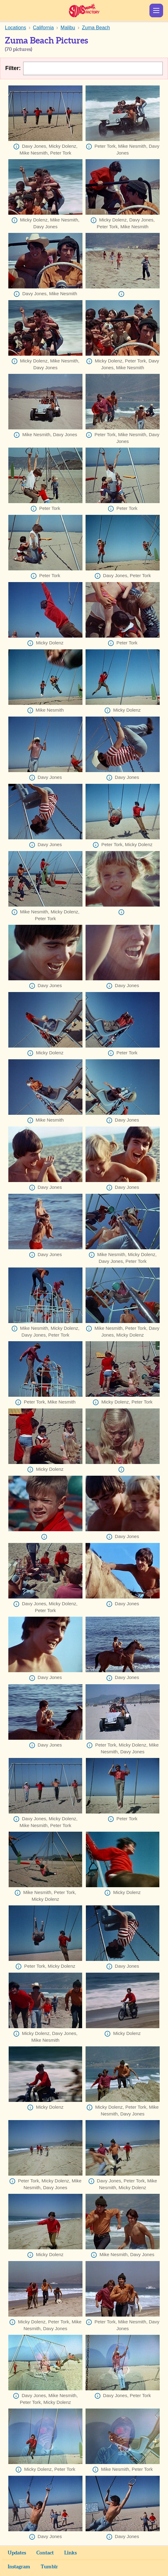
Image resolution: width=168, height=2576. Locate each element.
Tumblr (49, 2566)
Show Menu (156, 10)
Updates (17, 2552)
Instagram (19, 2566)
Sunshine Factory (84, 10)
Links (70, 2552)
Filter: (13, 68)
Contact (45, 2552)
